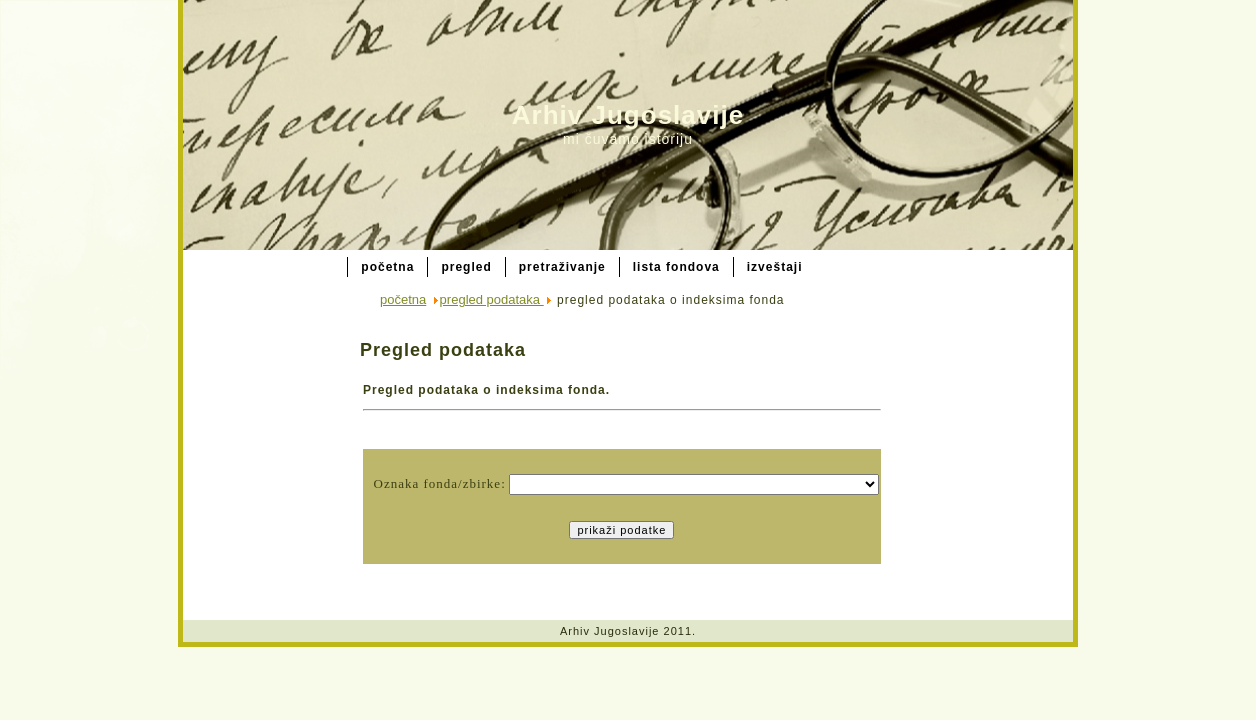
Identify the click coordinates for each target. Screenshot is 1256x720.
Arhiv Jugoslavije (628, 115)
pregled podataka (492, 299)
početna (403, 299)
